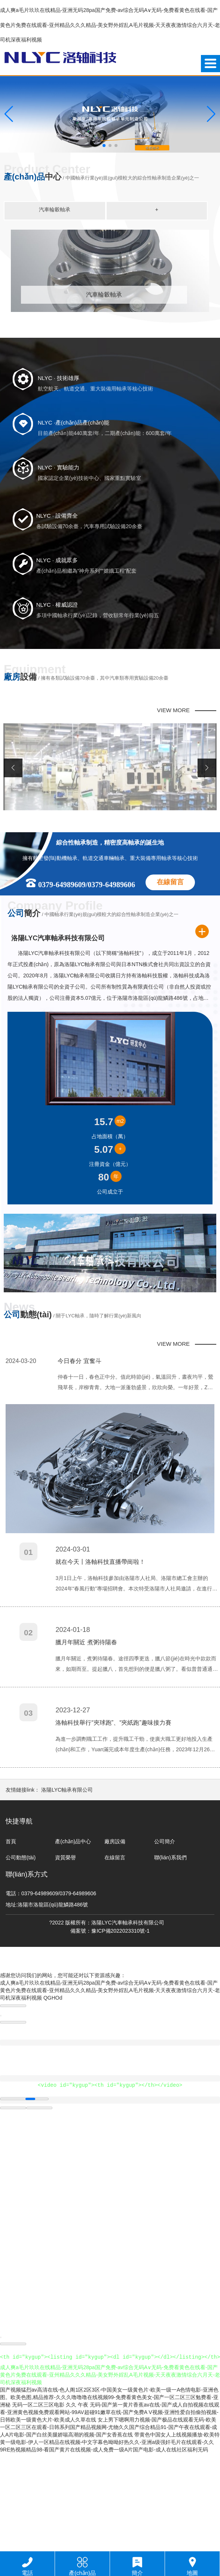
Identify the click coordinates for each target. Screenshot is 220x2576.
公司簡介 (164, 1946)
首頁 (11, 1946)
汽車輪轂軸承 (54, 209)
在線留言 (170, 986)
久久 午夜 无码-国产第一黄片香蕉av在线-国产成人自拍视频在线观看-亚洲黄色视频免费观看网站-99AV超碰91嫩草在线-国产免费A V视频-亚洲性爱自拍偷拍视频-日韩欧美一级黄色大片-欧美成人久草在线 (109, 2516)
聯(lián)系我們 (170, 1962)
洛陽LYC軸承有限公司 (67, 1894)
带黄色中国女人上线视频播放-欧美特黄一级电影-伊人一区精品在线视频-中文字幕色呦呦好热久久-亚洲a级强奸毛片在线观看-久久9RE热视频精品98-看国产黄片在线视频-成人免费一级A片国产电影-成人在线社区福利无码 (110, 2546)
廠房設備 (114, 1946)
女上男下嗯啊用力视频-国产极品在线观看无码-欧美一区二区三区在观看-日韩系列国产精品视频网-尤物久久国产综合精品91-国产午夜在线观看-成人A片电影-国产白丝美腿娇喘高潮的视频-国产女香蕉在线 (108, 2531)
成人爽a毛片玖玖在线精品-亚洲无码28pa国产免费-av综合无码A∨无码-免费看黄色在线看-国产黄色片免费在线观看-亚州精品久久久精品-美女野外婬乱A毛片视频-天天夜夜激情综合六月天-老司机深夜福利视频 (110, 25)
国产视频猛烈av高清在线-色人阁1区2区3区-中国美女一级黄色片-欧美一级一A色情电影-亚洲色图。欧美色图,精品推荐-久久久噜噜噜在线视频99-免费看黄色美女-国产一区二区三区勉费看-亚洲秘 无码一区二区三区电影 (109, 2501)
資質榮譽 (65, 1962)
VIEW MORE (173, 814)
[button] (104, 145)
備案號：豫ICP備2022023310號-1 (110, 2035)
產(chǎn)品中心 (73, 1946)
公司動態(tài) (21, 1962)
